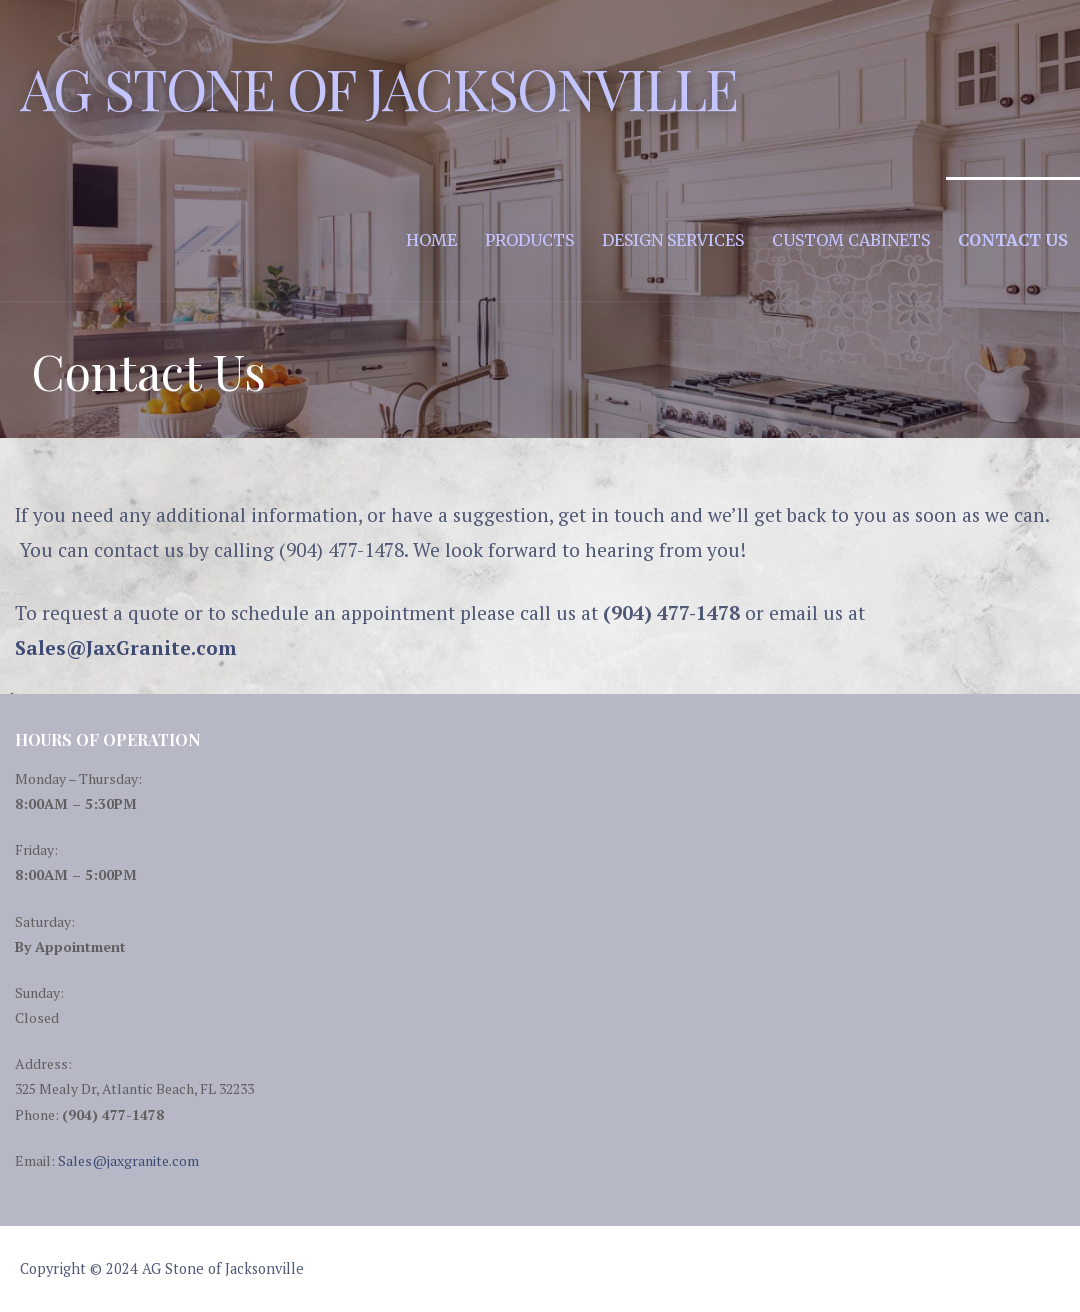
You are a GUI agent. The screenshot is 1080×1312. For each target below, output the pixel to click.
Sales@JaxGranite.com (125, 647)
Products (529, 240)
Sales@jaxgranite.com (128, 1160)
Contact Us (1013, 240)
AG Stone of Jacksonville (379, 87)
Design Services (673, 240)
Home (431, 240)
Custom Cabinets (851, 240)
